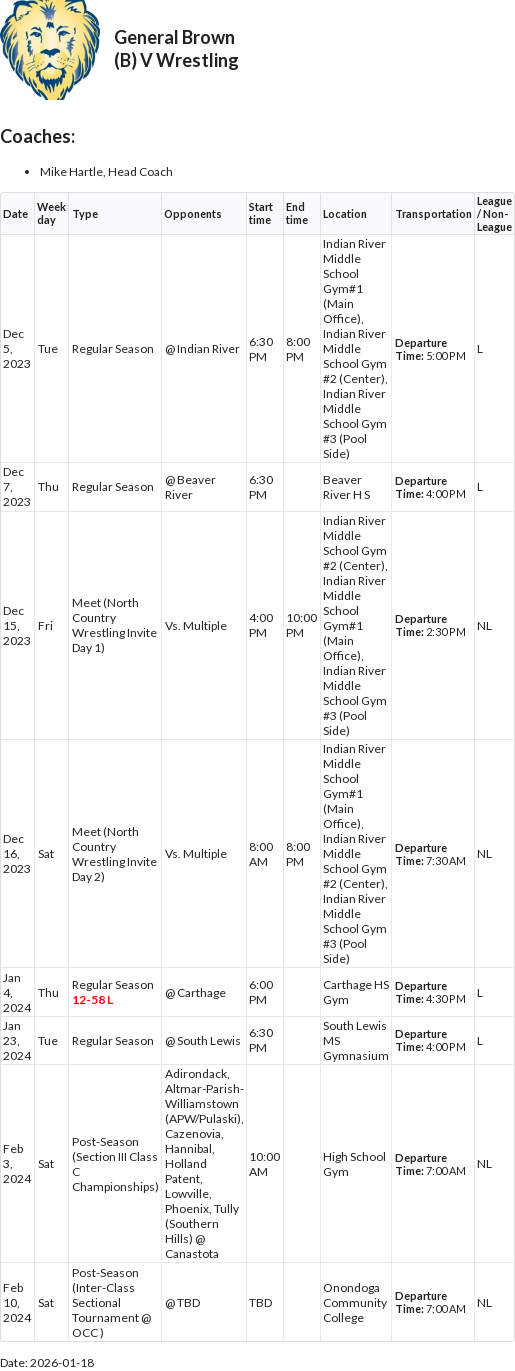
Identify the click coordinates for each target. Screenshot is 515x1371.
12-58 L (92, 999)
